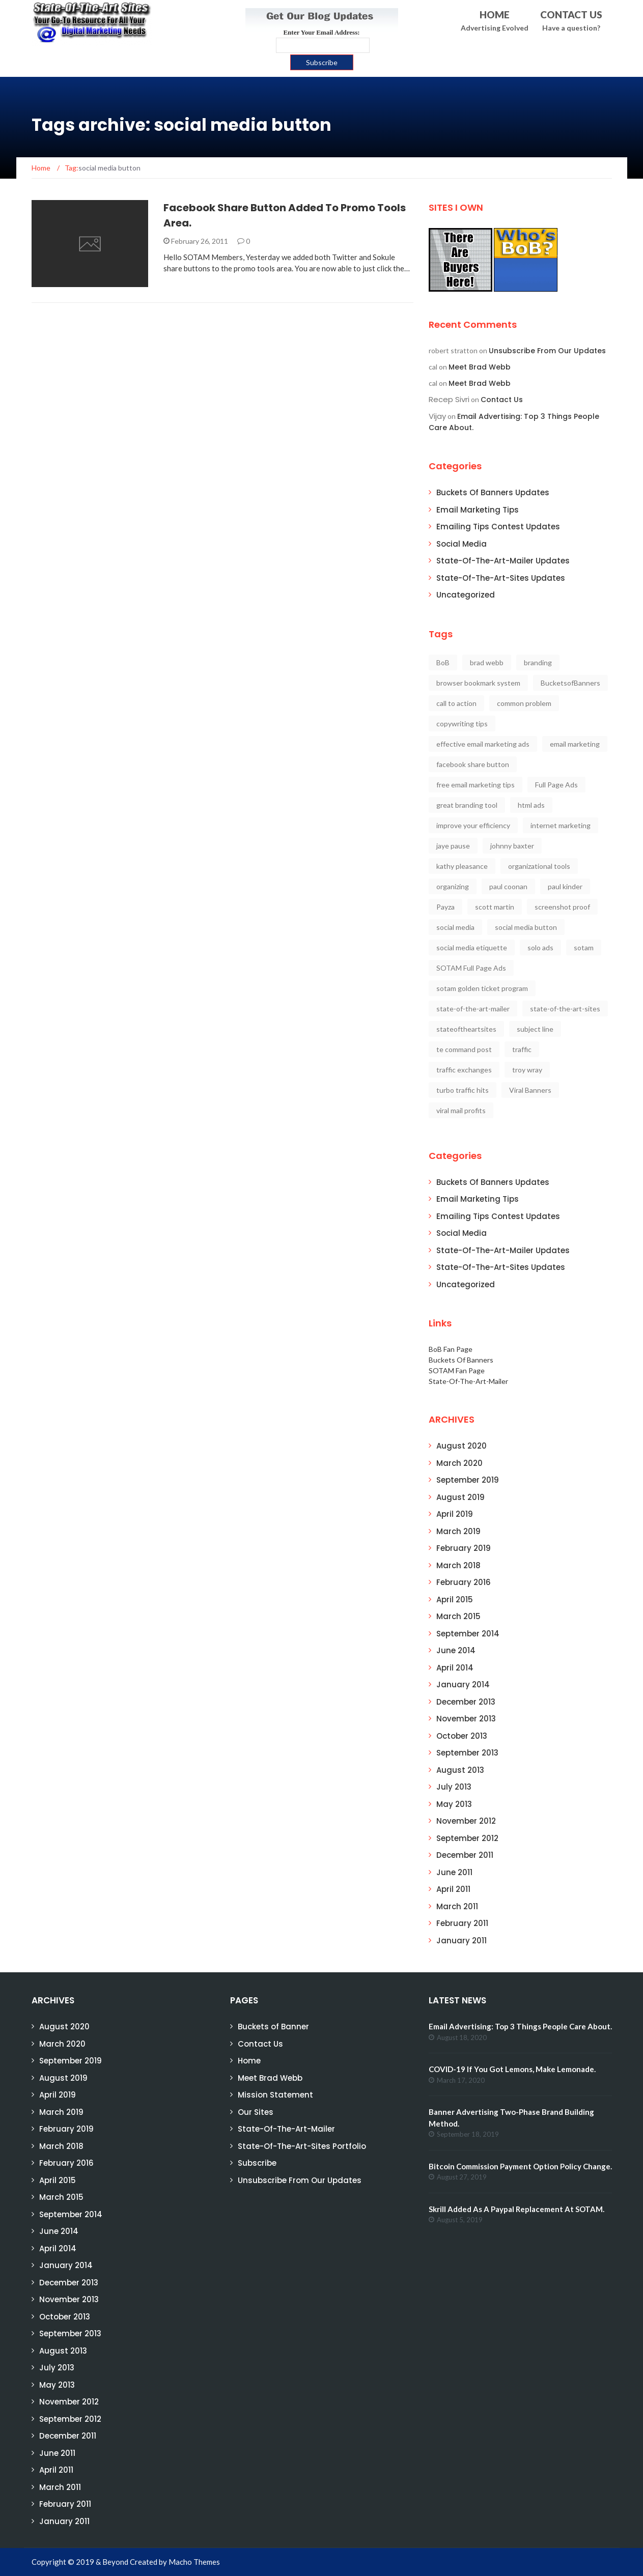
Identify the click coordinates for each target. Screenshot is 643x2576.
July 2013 (453, 1786)
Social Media (461, 544)
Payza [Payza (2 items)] (445, 906)
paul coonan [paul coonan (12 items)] (508, 886)
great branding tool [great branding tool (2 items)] (466, 805)
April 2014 (454, 1667)
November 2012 (466, 1821)
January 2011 (461, 1940)
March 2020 (459, 1463)
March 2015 (458, 1616)
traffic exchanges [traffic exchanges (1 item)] (464, 1069)
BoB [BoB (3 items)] (443, 662)
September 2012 (467, 1838)
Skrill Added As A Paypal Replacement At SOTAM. (516, 2209)
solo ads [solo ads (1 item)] (540, 947)
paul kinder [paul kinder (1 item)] (565, 886)
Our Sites (255, 2112)
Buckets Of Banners (461, 1359)
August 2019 (460, 1497)
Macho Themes (194, 2561)
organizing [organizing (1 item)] (452, 886)
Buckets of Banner (273, 2026)
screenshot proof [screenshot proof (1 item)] (562, 906)
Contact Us (502, 399)
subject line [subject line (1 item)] (535, 1029)
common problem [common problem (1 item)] (524, 703)
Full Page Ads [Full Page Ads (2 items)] (556, 784)
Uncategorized (465, 594)
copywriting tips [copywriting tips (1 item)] (462, 723)
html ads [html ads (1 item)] (531, 805)
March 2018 (458, 1565)
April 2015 (454, 1599)
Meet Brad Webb (480, 367)
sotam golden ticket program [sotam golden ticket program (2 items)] (482, 988)
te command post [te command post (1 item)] (464, 1049)
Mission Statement (275, 2094)
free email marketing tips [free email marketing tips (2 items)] (475, 784)
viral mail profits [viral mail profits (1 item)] (461, 1110)
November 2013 (466, 1718)
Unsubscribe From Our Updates (547, 351)
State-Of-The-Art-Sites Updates (500, 578)
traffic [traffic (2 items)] (522, 1049)
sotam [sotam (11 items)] (584, 947)
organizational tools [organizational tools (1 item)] (539, 866)
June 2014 (456, 1650)
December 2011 (464, 1855)
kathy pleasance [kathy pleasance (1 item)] (462, 866)
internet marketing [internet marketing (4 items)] (560, 825)
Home (249, 2060)
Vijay (437, 416)
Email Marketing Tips (477, 509)
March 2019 (458, 1531)
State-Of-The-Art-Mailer (468, 1381)
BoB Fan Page (450, 1349)
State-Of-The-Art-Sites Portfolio (302, 2146)
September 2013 (467, 1752)
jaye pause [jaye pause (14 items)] (453, 845)
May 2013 (454, 1804)
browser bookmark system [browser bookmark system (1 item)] (478, 682)
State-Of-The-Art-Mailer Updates (503, 560)
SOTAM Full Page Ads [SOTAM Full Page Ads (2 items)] (471, 968)
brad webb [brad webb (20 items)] (487, 662)
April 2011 (453, 1889)
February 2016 (463, 1582)
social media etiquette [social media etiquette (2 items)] (471, 947)
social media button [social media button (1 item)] (526, 927)
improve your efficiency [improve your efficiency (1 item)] (473, 825)
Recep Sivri (449, 399)
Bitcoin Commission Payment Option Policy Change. (520, 2166)
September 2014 (467, 1633)
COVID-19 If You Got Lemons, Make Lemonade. (512, 2069)
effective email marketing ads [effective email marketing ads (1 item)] (482, 744)
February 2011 (462, 1923)
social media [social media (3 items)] (455, 927)
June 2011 (454, 1872)
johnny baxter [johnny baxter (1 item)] (512, 845)
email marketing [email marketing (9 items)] (575, 744)
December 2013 (465, 1701)
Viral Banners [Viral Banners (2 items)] (530, 1090)
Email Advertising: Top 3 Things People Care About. (520, 2026)
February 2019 (463, 1548)
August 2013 (460, 1770)
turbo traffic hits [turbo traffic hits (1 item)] (462, 1090)
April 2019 (454, 1514)
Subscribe (257, 2163)
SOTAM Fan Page (457, 1370)
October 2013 (461, 1736)
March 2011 (457, 1906)
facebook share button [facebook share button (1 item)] (472, 764)
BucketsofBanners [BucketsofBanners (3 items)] (570, 682)
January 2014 (463, 1684)
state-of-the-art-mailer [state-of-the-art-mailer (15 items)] (473, 1008)
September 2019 (467, 1480)
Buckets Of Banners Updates (492, 492)
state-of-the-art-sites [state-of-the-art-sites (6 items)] (565, 1008)
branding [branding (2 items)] (538, 662)
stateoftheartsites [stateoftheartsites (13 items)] (466, 1029)
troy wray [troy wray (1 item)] (527, 1069)
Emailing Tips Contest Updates (498, 526)
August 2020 (461, 1445)
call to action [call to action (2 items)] (456, 703)
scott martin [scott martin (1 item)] (494, 906)
